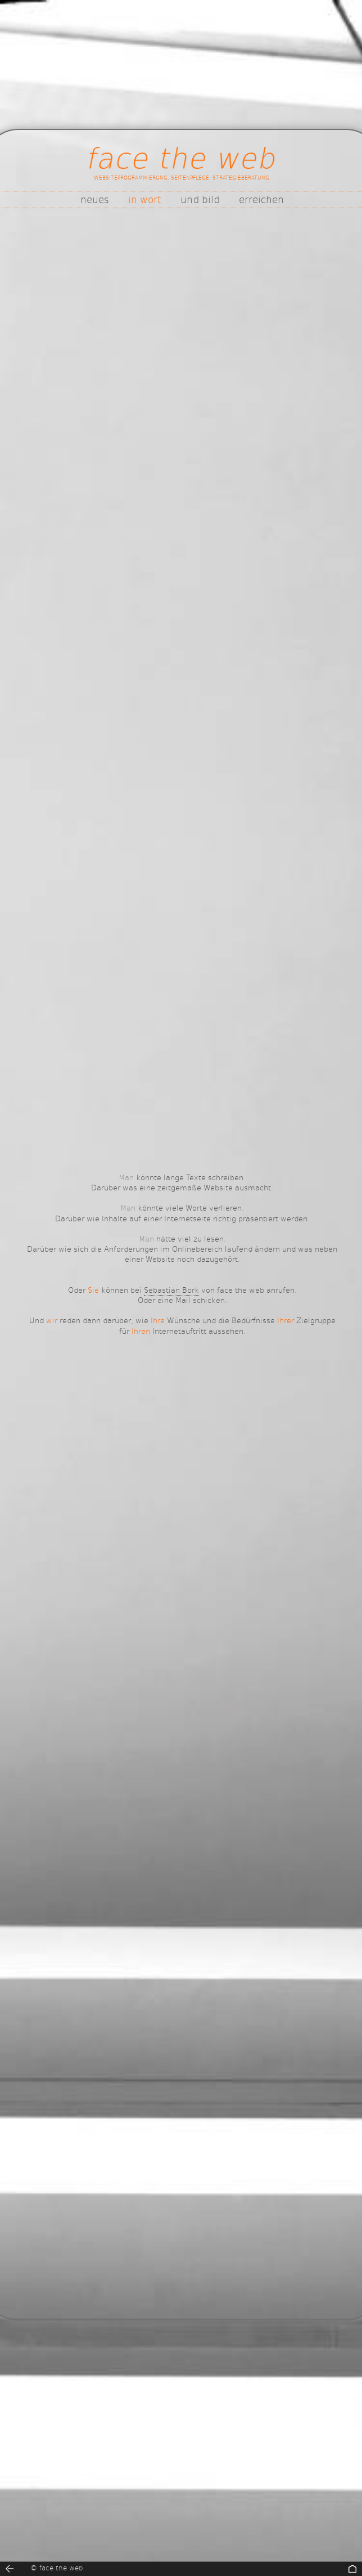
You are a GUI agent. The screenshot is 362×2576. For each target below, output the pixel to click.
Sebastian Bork (171, 1290)
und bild (200, 199)
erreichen (261, 199)
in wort (144, 199)
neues (94, 199)
